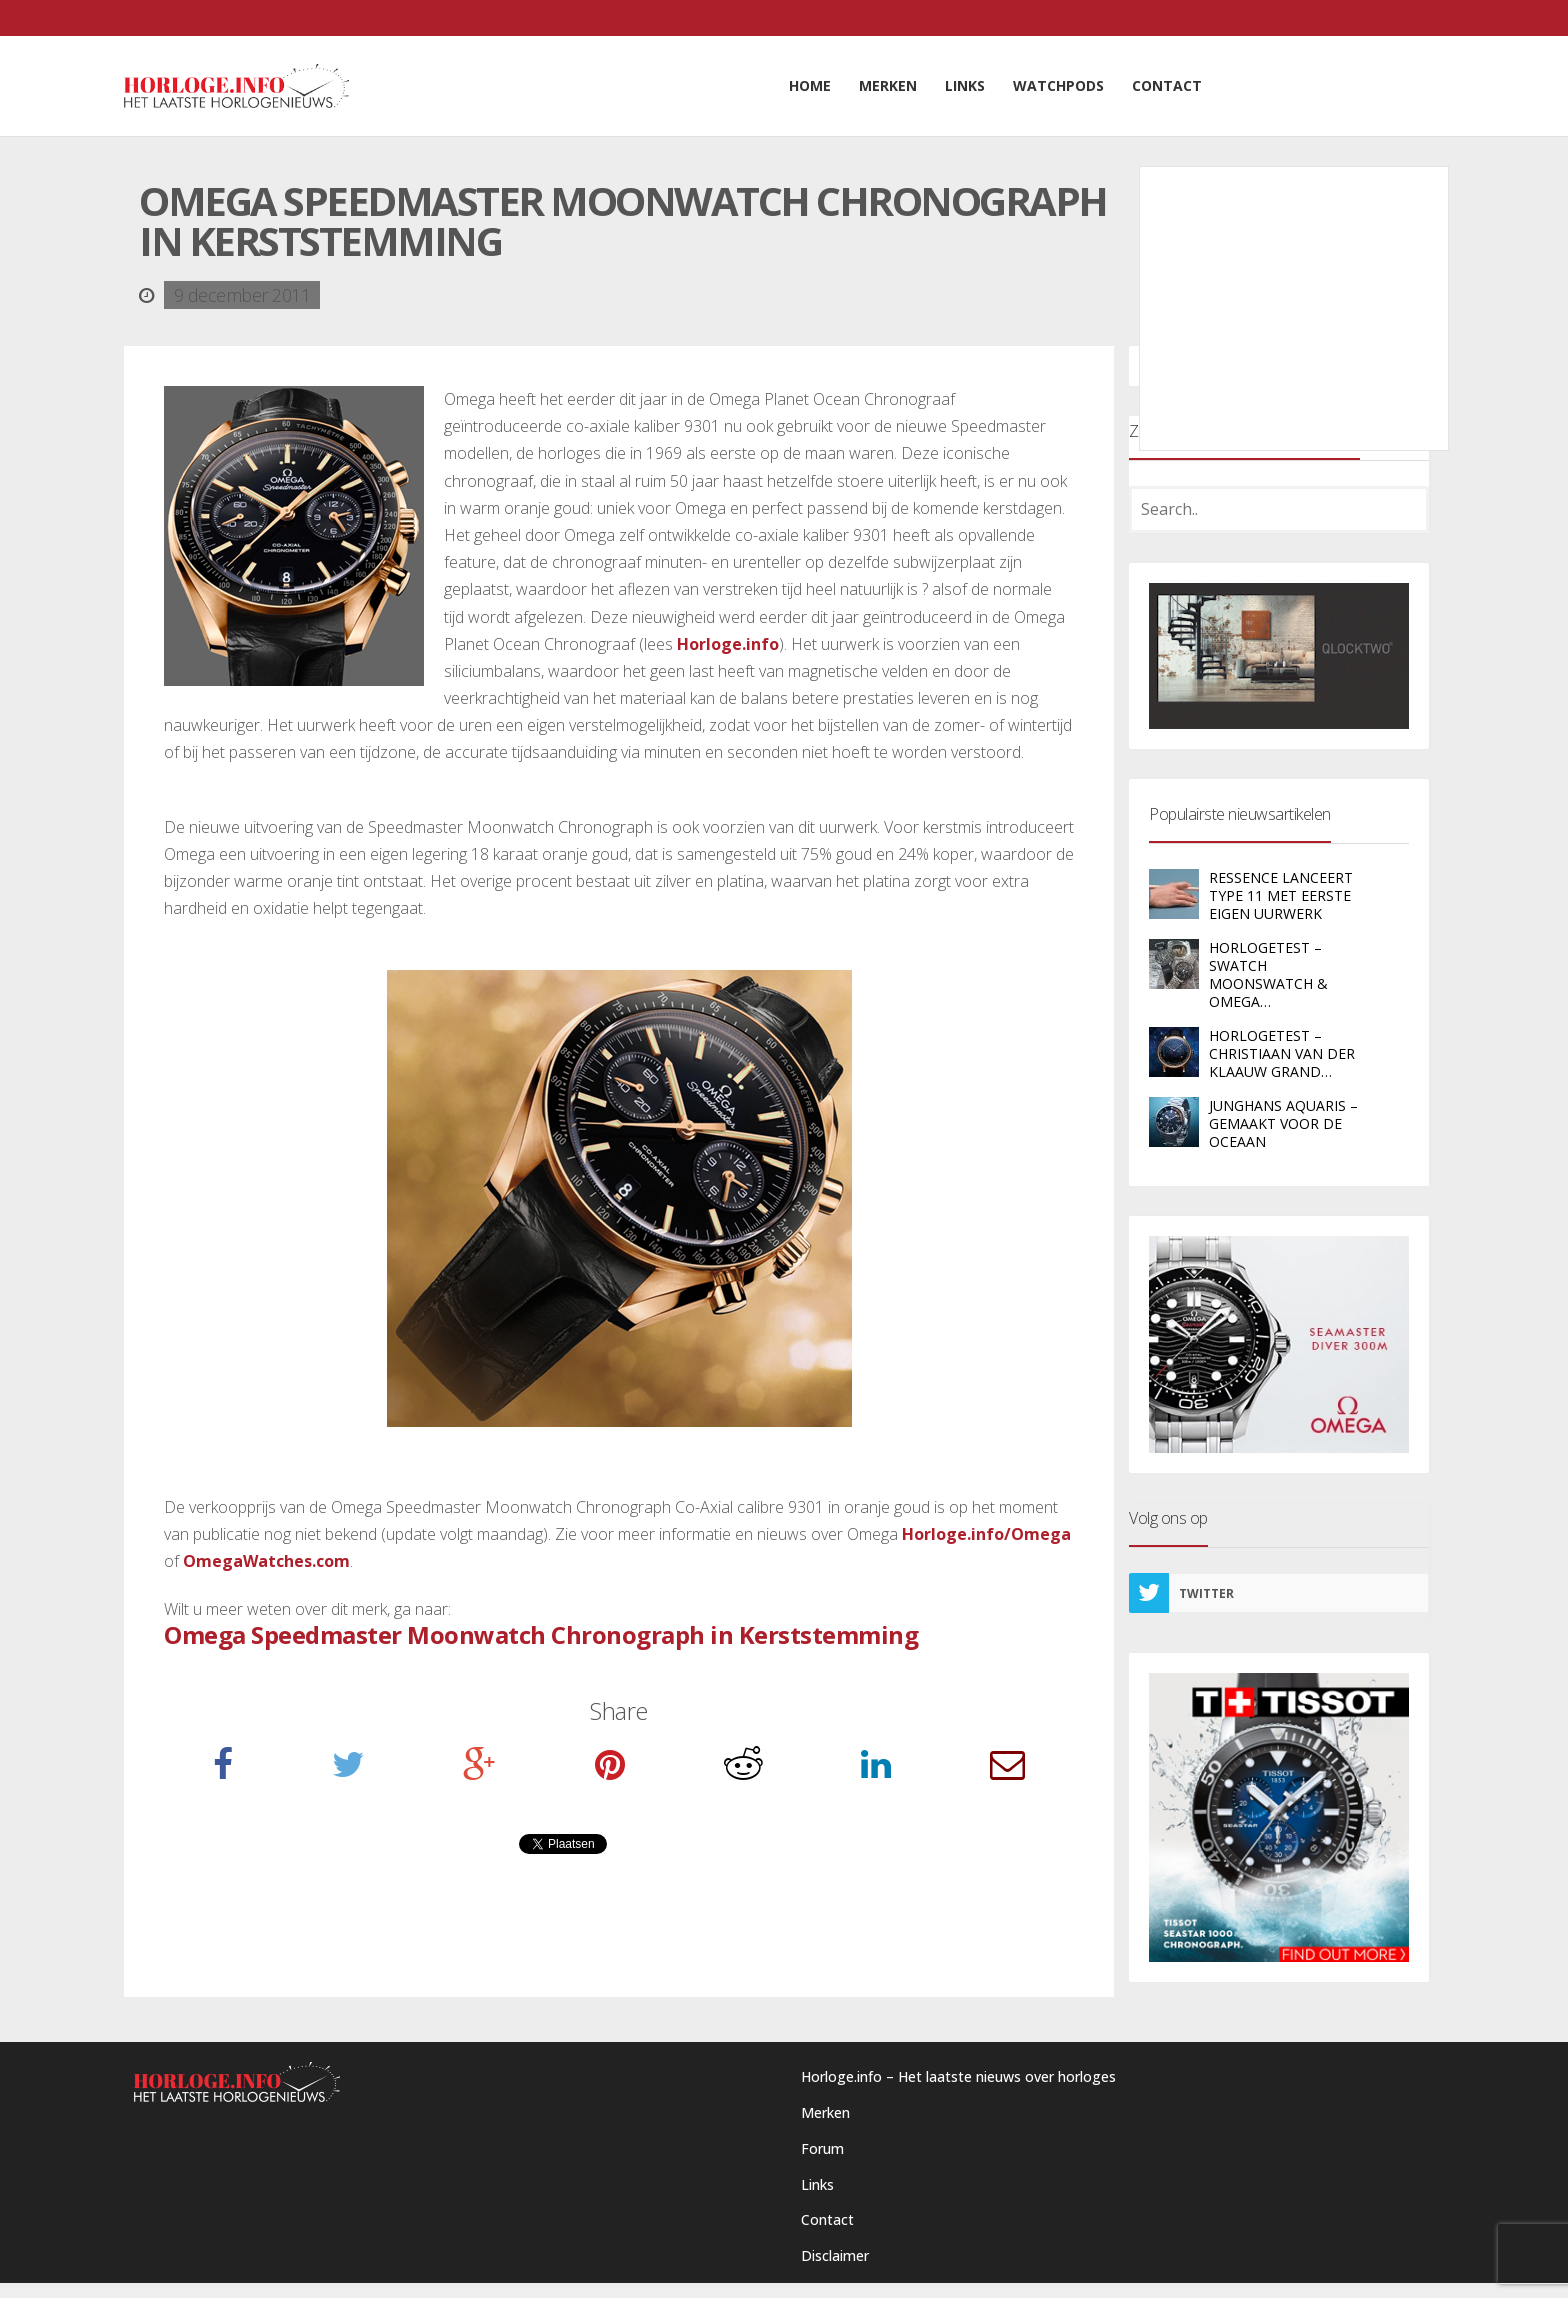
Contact (827, 2219)
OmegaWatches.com (266, 1561)
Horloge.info (728, 644)
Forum (822, 2148)
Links (817, 2184)
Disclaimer (835, 2255)
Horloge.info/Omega (986, 1534)
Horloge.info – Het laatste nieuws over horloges (958, 2076)
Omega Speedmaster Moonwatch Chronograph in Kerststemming (541, 1634)
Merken (825, 2112)
